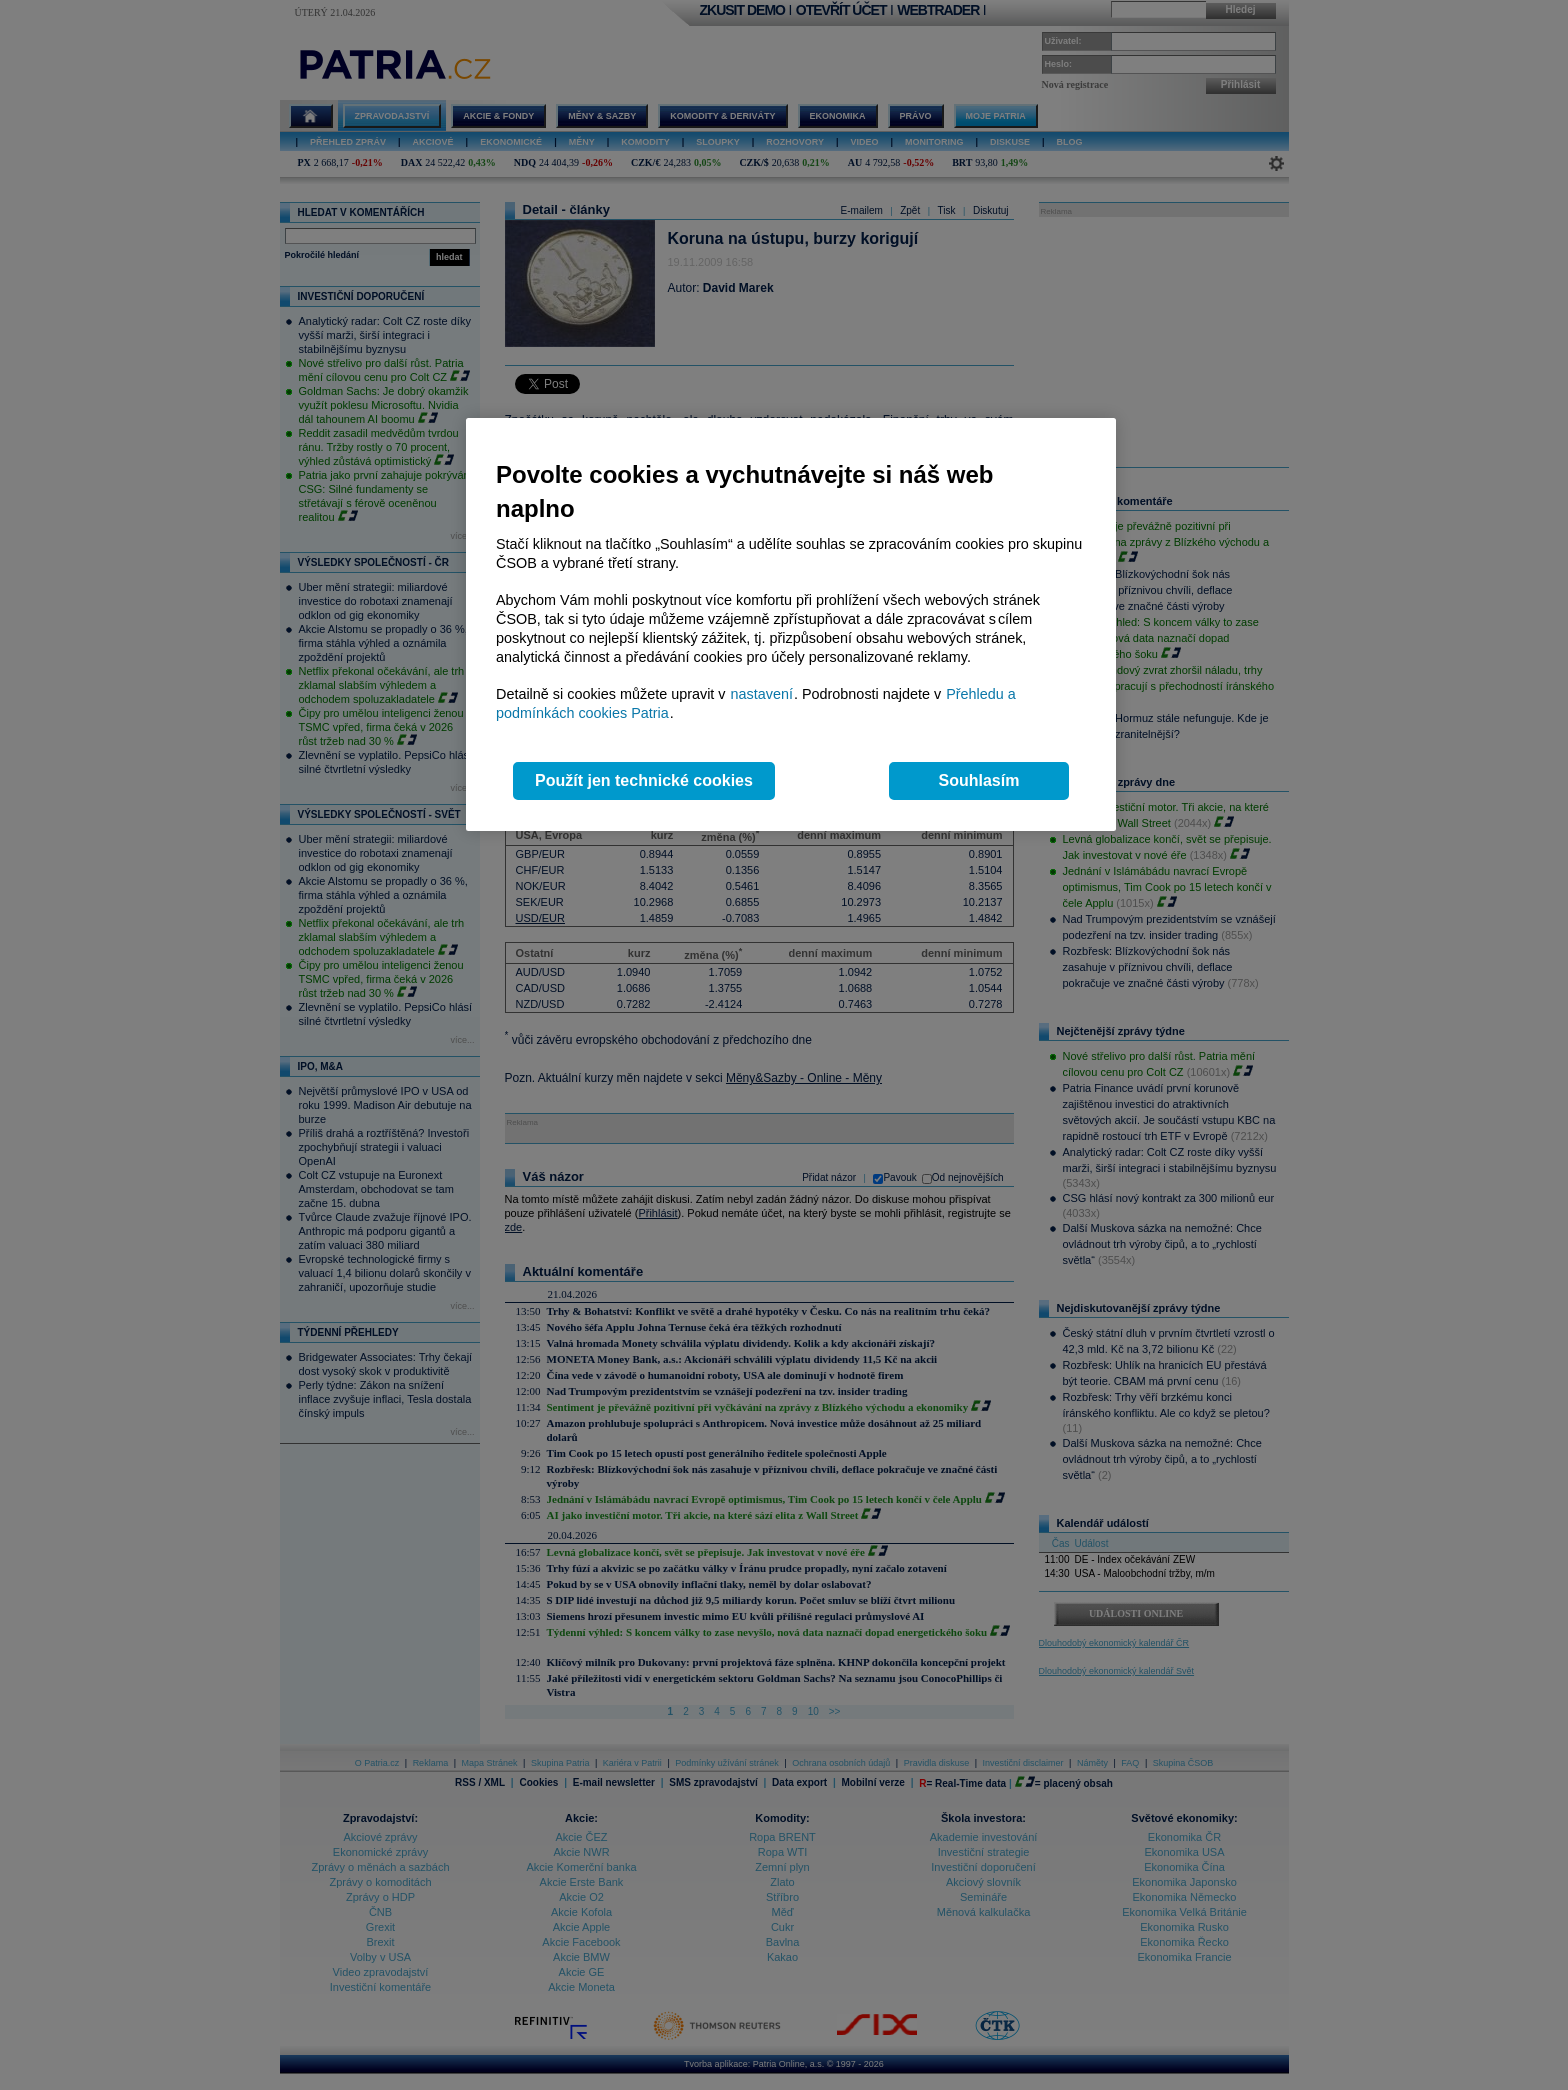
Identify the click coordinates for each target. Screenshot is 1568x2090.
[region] (791, 624)
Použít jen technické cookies (644, 780)
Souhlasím (979, 780)
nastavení (762, 694)
